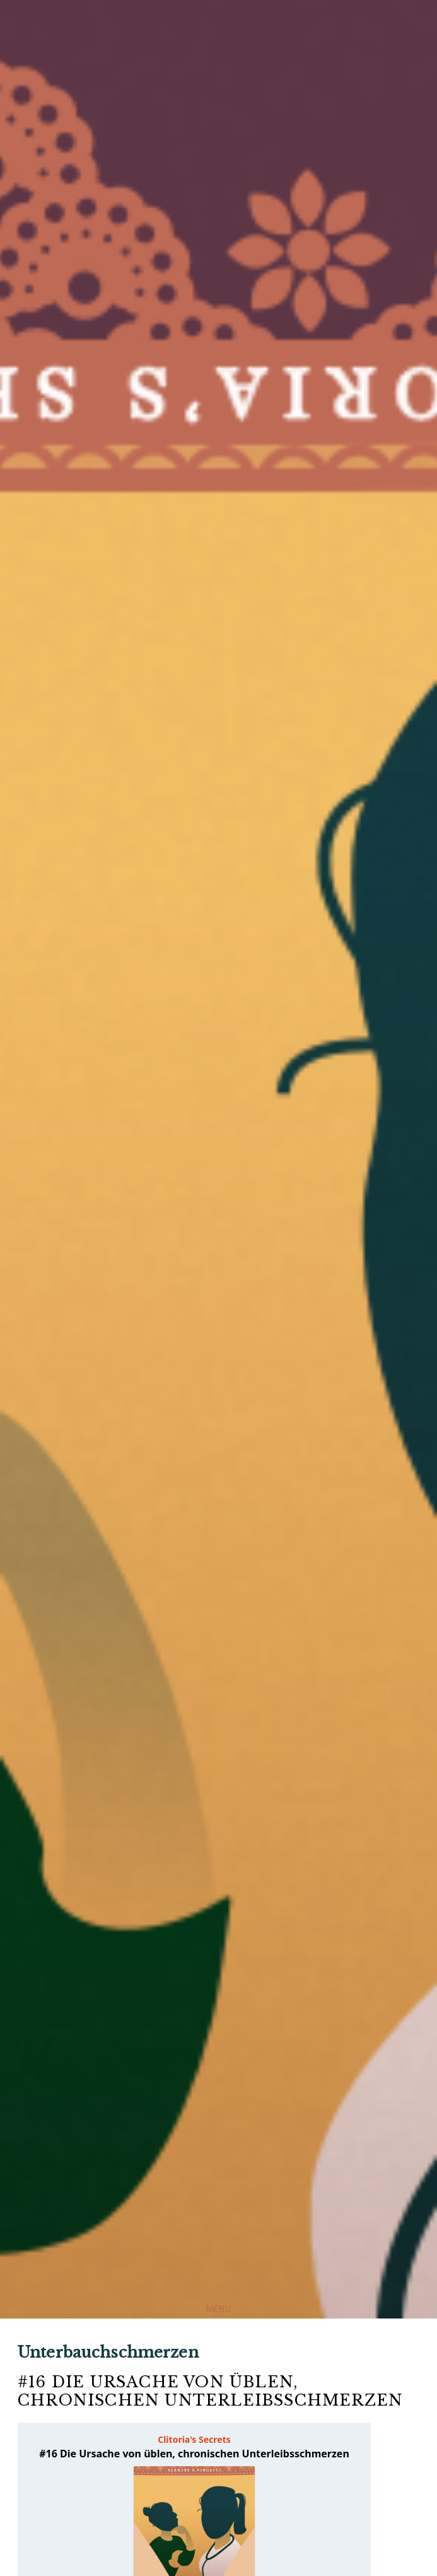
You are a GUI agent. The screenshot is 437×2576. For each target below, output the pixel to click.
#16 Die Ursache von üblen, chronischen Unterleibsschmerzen (210, 2391)
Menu (218, 2309)
